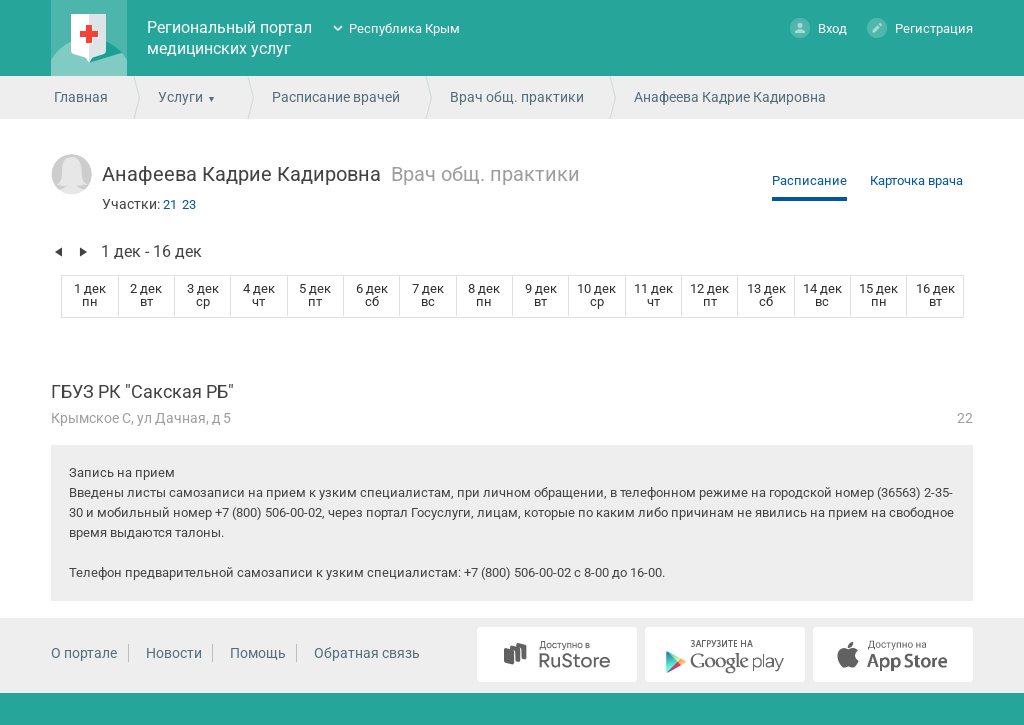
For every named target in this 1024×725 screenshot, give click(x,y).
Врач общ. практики (517, 97)
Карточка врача (916, 180)
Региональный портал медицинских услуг (229, 38)
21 (170, 204)
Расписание (809, 180)
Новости (174, 653)
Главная (81, 97)
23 (189, 204)
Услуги (180, 97)
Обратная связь (367, 653)
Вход (818, 27)
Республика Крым (404, 28)
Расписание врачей (336, 97)
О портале (84, 653)
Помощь (258, 653)
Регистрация (920, 27)
